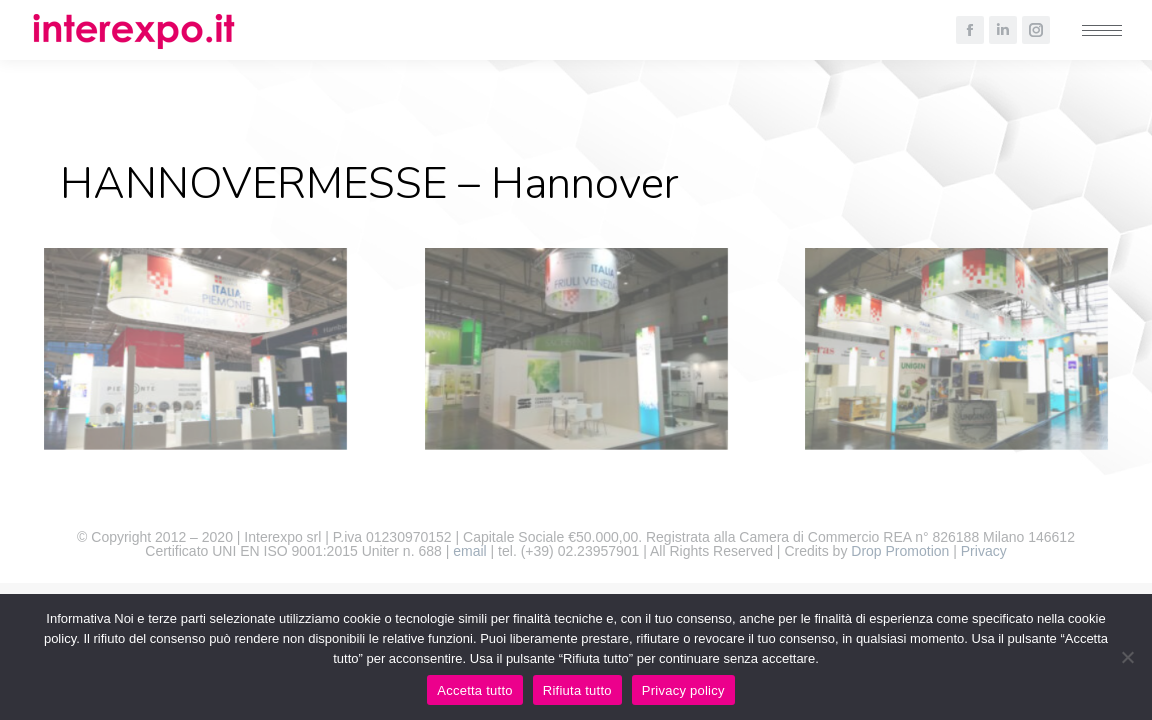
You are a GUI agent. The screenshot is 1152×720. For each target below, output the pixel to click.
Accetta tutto (475, 690)
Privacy (984, 551)
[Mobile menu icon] (1102, 30)
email (469, 551)
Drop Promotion (900, 551)
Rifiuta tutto (577, 690)
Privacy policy (683, 690)
